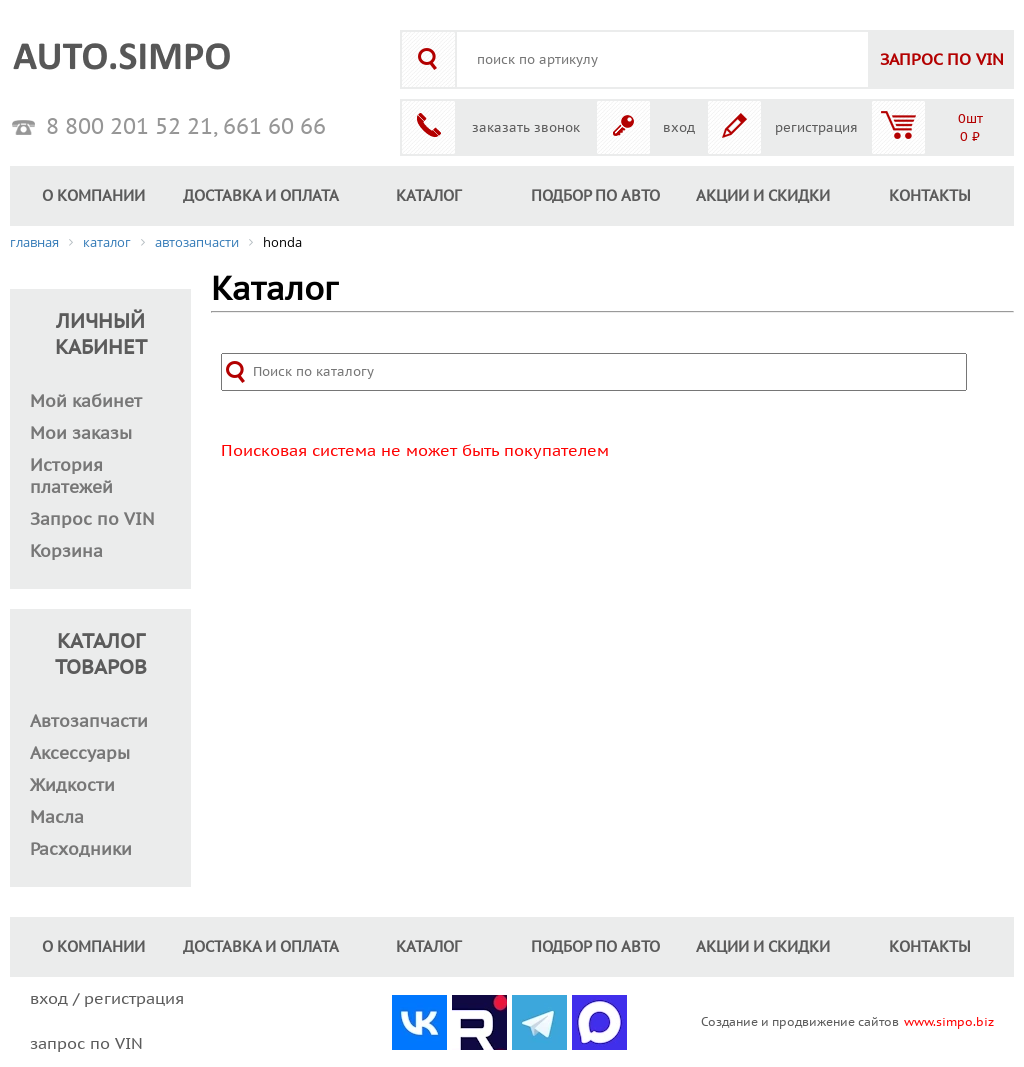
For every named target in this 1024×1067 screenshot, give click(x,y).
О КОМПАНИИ (93, 196)
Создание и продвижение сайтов (800, 1022)
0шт (970, 119)
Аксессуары (80, 754)
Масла (57, 818)
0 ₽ (970, 137)
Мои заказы (81, 434)
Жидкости (72, 786)
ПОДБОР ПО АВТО (595, 196)
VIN (942, 60)
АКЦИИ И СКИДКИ (763, 196)
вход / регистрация (107, 999)
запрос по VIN (86, 1044)
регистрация (816, 128)
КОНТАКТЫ (930, 196)
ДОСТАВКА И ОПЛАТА (261, 196)
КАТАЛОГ (428, 196)
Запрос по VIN (92, 520)
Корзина (66, 552)
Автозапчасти (89, 722)
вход (679, 128)
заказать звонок (526, 128)
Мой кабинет (86, 402)
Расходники (81, 850)
